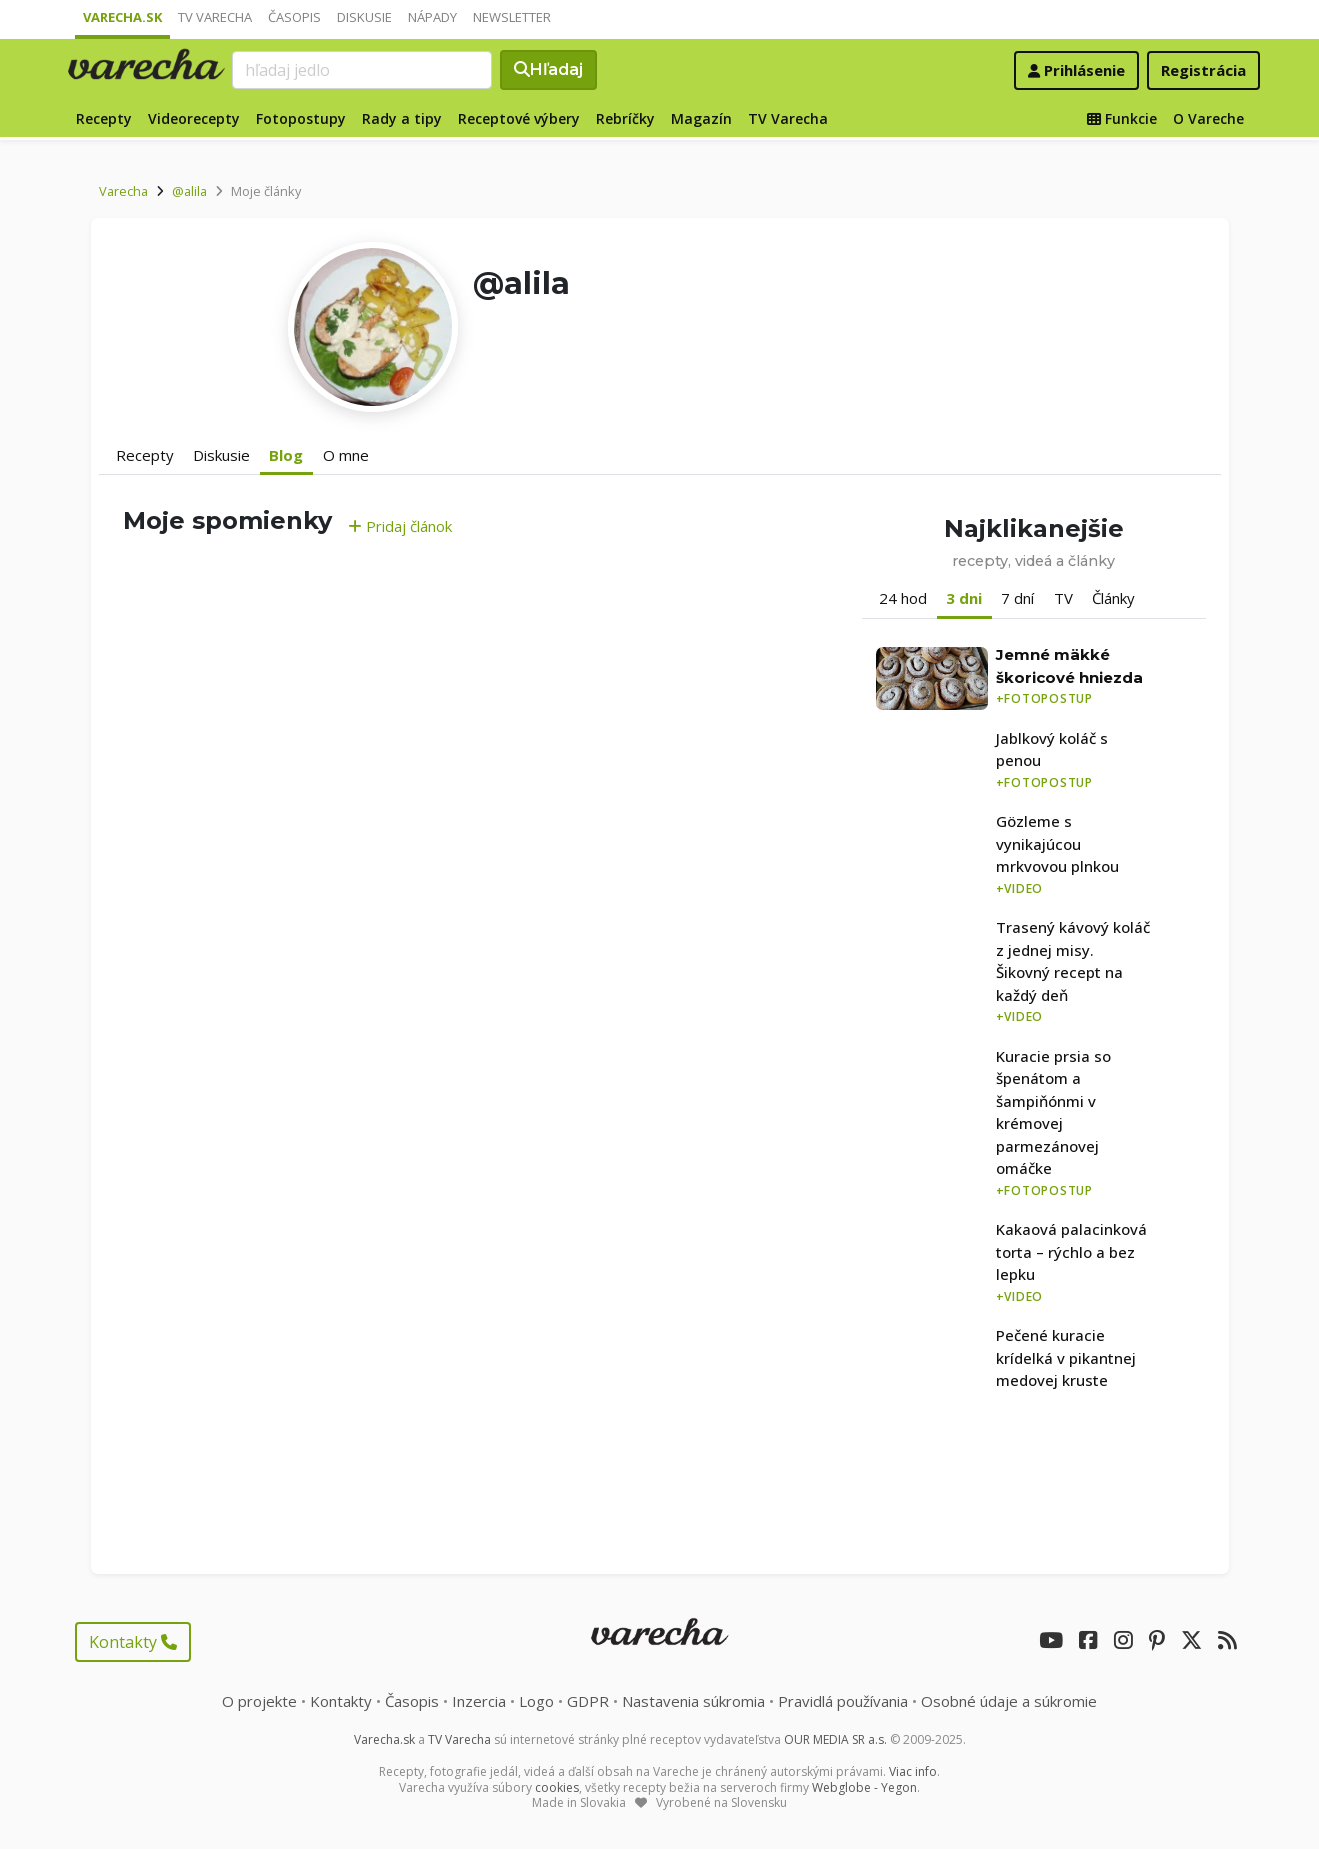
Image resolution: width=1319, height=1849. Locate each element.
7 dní (1017, 598)
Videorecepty (194, 118)
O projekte (259, 1701)
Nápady (432, 17)
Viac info (913, 1771)
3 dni (964, 598)
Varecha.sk (122, 17)
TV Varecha (215, 17)
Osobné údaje (1009, 1701)
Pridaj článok (400, 526)
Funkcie (1122, 118)
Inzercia (479, 1701)
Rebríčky (625, 118)
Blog (286, 455)
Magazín (701, 118)
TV (1063, 598)
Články (1113, 598)
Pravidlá (843, 1701)
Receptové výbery (519, 118)
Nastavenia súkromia (693, 1701)
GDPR (588, 1701)
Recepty (104, 118)
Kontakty (133, 1642)
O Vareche (1208, 118)
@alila (189, 191)
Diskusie (364, 17)
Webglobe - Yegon (864, 1787)
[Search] (362, 70)
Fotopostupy (301, 118)
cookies (557, 1787)
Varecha (123, 191)
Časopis (294, 17)
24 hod (903, 598)
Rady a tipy (402, 118)
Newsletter (512, 17)
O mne (346, 455)
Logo (536, 1701)
